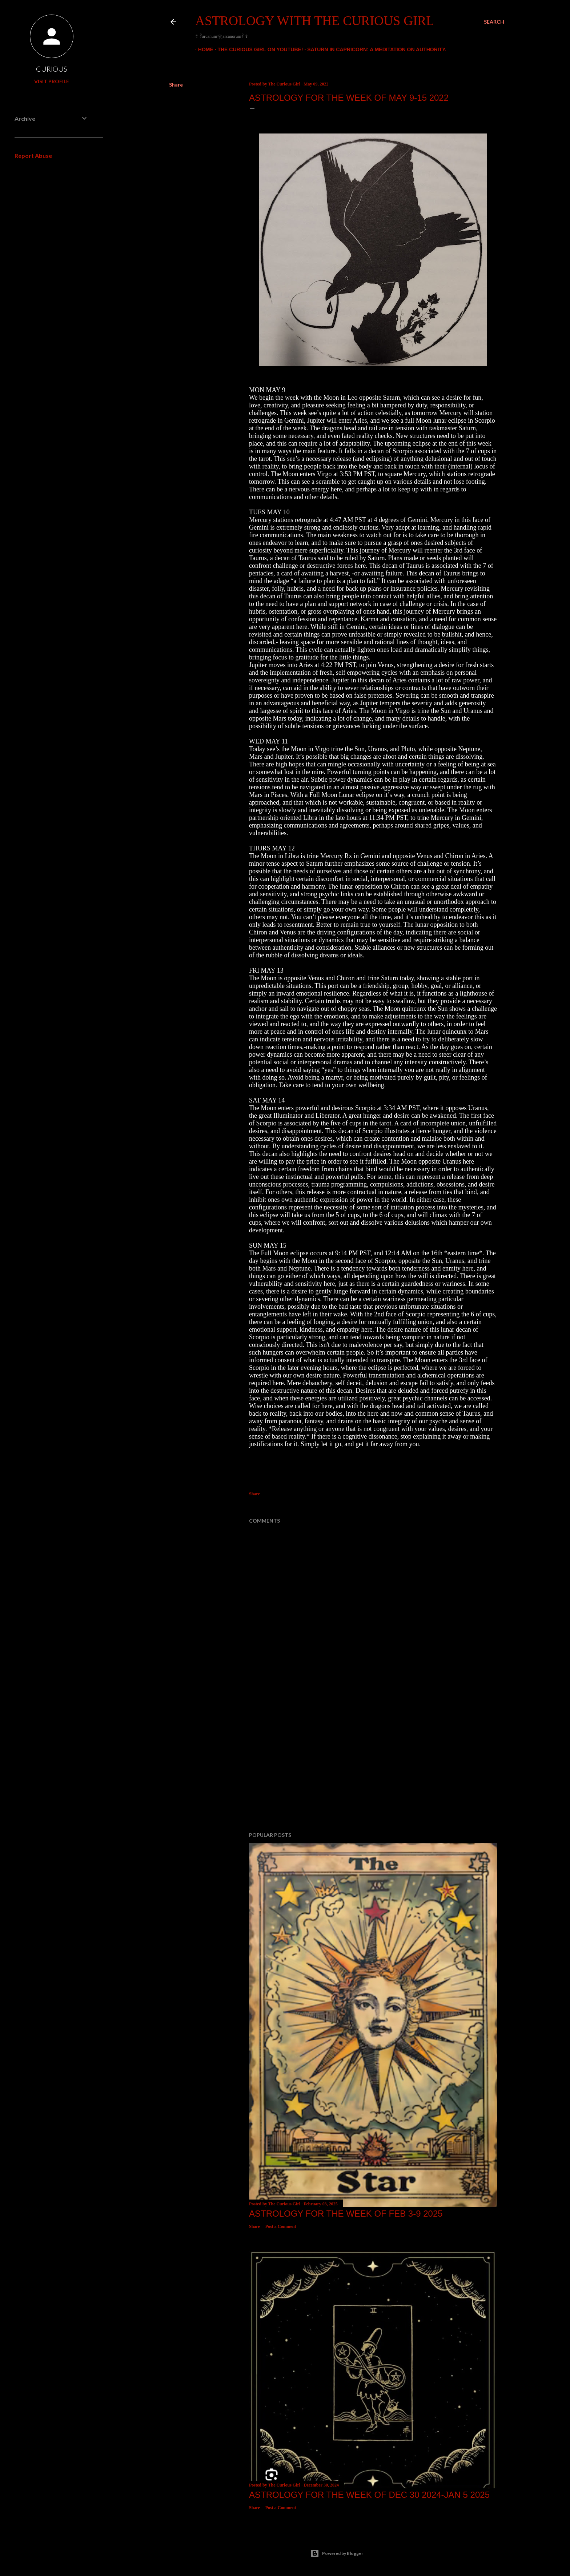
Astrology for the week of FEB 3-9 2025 (346, 2213)
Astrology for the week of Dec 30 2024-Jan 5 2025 (369, 2495)
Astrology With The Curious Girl (314, 20)
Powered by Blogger (336, 2553)
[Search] (494, 22)
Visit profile (51, 81)
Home (202, 49)
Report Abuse (33, 155)
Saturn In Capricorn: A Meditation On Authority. (374, 49)
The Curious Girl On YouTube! (257, 49)
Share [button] (176, 84)
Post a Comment (280, 2226)
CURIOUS (51, 68)
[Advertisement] (373, 1763)
